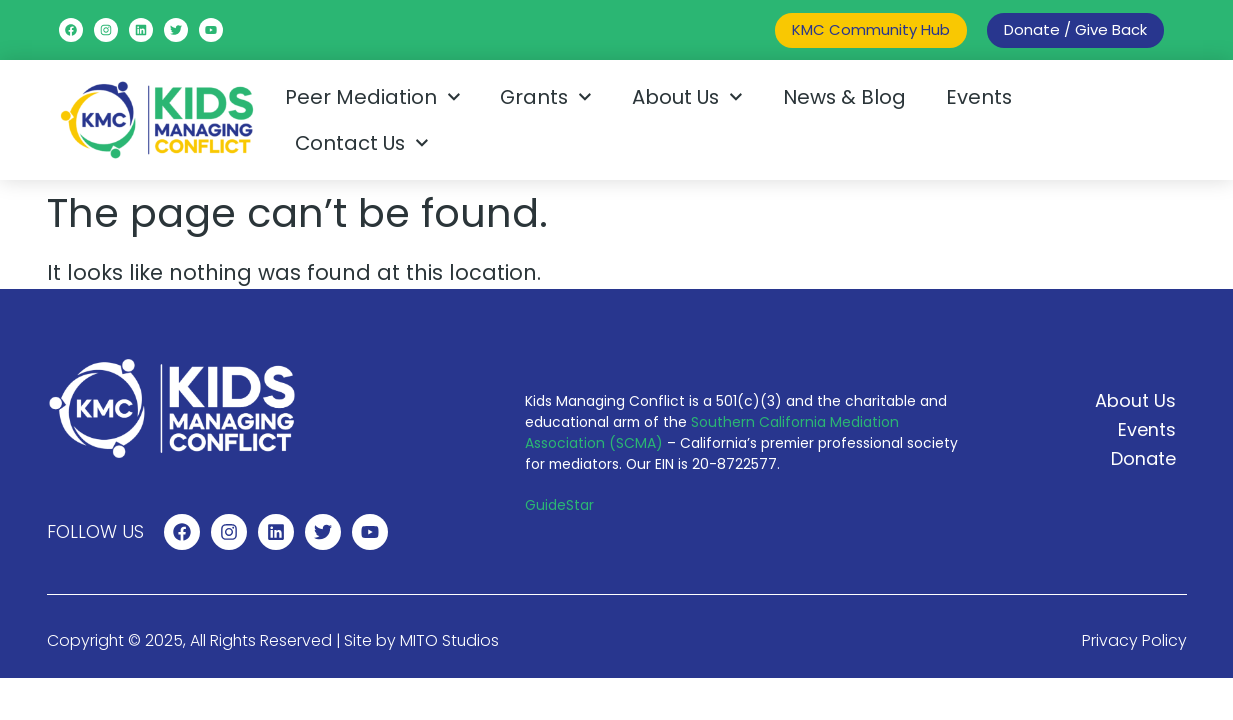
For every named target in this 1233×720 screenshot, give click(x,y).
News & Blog (844, 97)
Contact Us (362, 143)
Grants (546, 97)
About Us (687, 97)
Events (979, 97)
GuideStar (559, 505)
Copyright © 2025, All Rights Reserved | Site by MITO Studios (273, 640)
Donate (1143, 459)
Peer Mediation (373, 97)
